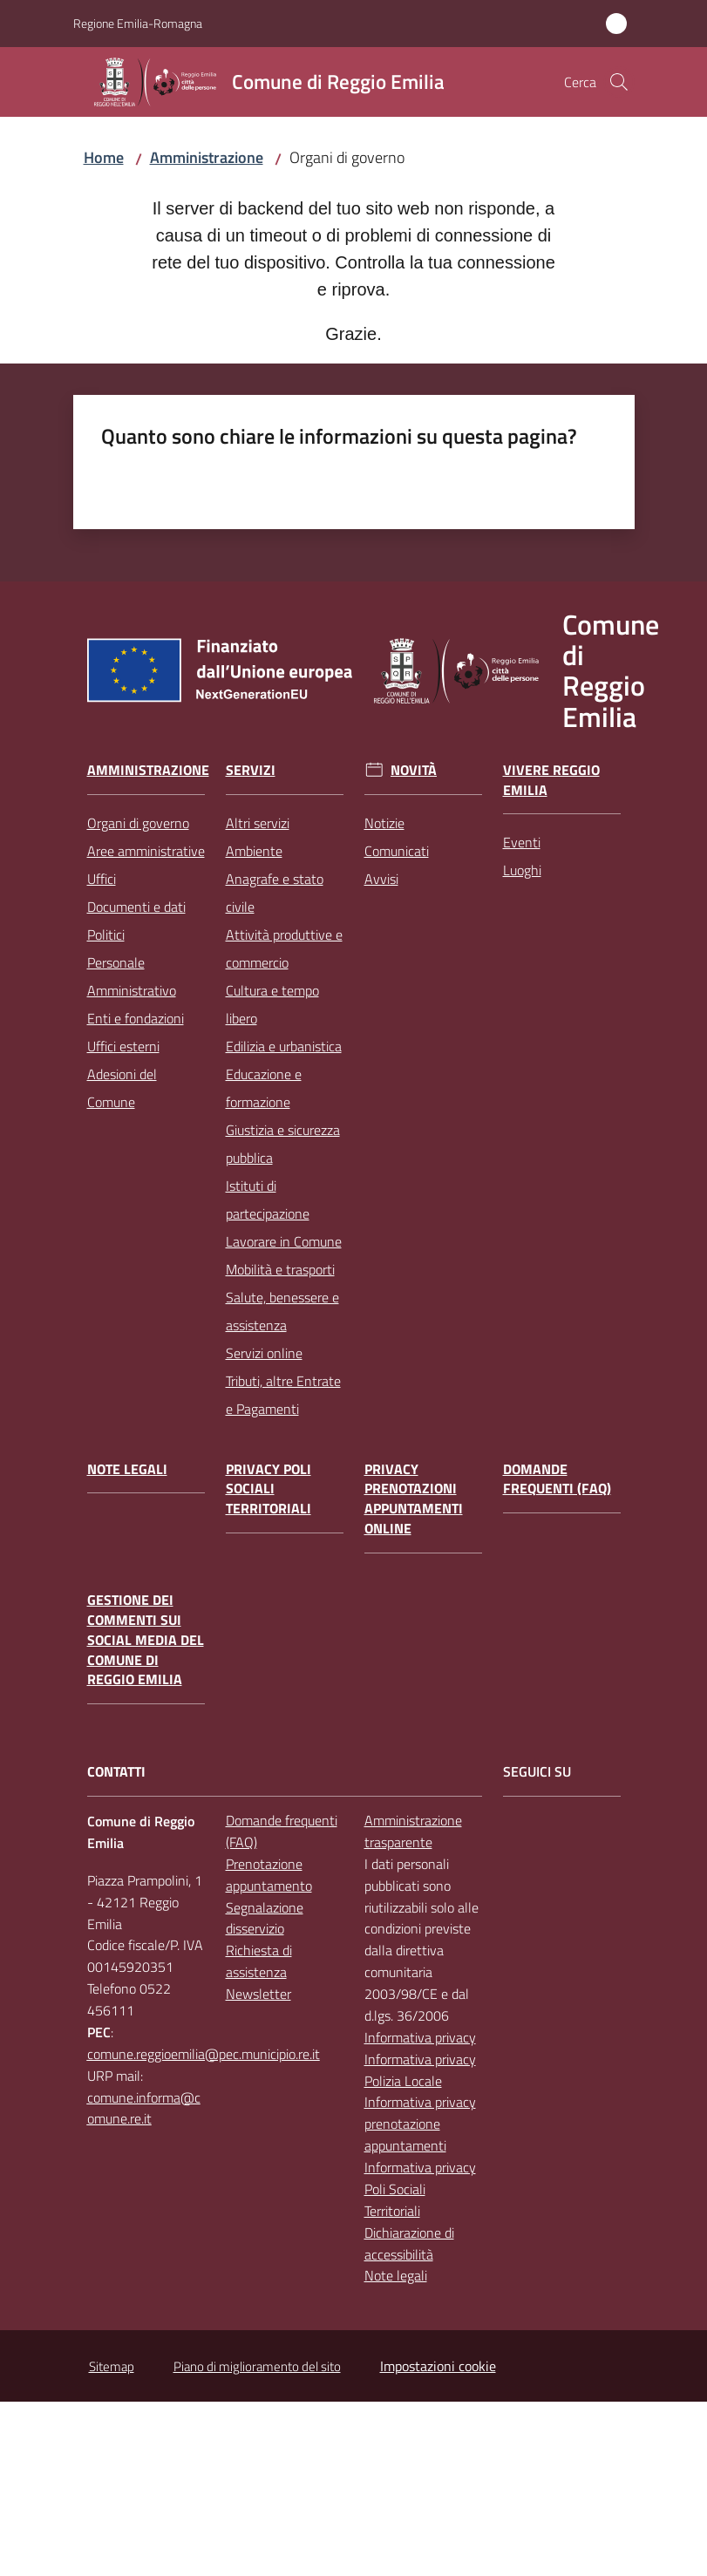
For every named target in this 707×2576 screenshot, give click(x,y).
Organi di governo (138, 822)
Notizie (384, 822)
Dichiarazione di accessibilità (409, 2243)
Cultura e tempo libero (272, 1004)
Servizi (250, 770)
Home (104, 157)
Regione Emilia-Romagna (137, 23)
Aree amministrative (146, 850)
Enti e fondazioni (135, 1018)
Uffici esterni (123, 1046)
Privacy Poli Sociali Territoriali (268, 1489)
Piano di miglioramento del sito (257, 2366)
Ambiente (254, 850)
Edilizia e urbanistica (284, 1046)
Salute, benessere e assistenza (282, 1311)
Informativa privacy (420, 2037)
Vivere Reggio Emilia (551, 780)
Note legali (127, 1469)
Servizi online (264, 1352)
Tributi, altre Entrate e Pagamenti (283, 1394)
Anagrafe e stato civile (274, 892)
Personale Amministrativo (131, 976)
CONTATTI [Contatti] (116, 1772)
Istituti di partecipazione (267, 1199)
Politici (106, 934)
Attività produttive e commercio (284, 948)
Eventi (521, 842)
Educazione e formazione (264, 1088)
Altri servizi (257, 822)
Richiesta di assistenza (259, 1961)
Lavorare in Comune (284, 1241)
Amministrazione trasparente (413, 1831)
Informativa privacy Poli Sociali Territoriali (420, 2189)
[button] (619, 82)
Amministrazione (206, 157)
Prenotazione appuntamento (269, 1874)
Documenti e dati (136, 906)
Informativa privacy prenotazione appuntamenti (420, 2123)
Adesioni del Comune (122, 1088)
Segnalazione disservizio (264, 1918)
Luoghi (522, 870)
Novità (414, 770)
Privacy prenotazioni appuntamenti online (413, 1499)
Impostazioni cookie (438, 2365)
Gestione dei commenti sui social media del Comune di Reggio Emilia (145, 1639)
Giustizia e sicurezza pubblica (283, 1143)
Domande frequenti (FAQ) (557, 1479)
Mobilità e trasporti (280, 1269)
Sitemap (111, 2366)
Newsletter (258, 1993)
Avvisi (381, 878)
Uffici (101, 878)
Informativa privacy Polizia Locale (420, 2070)
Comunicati (396, 850)
